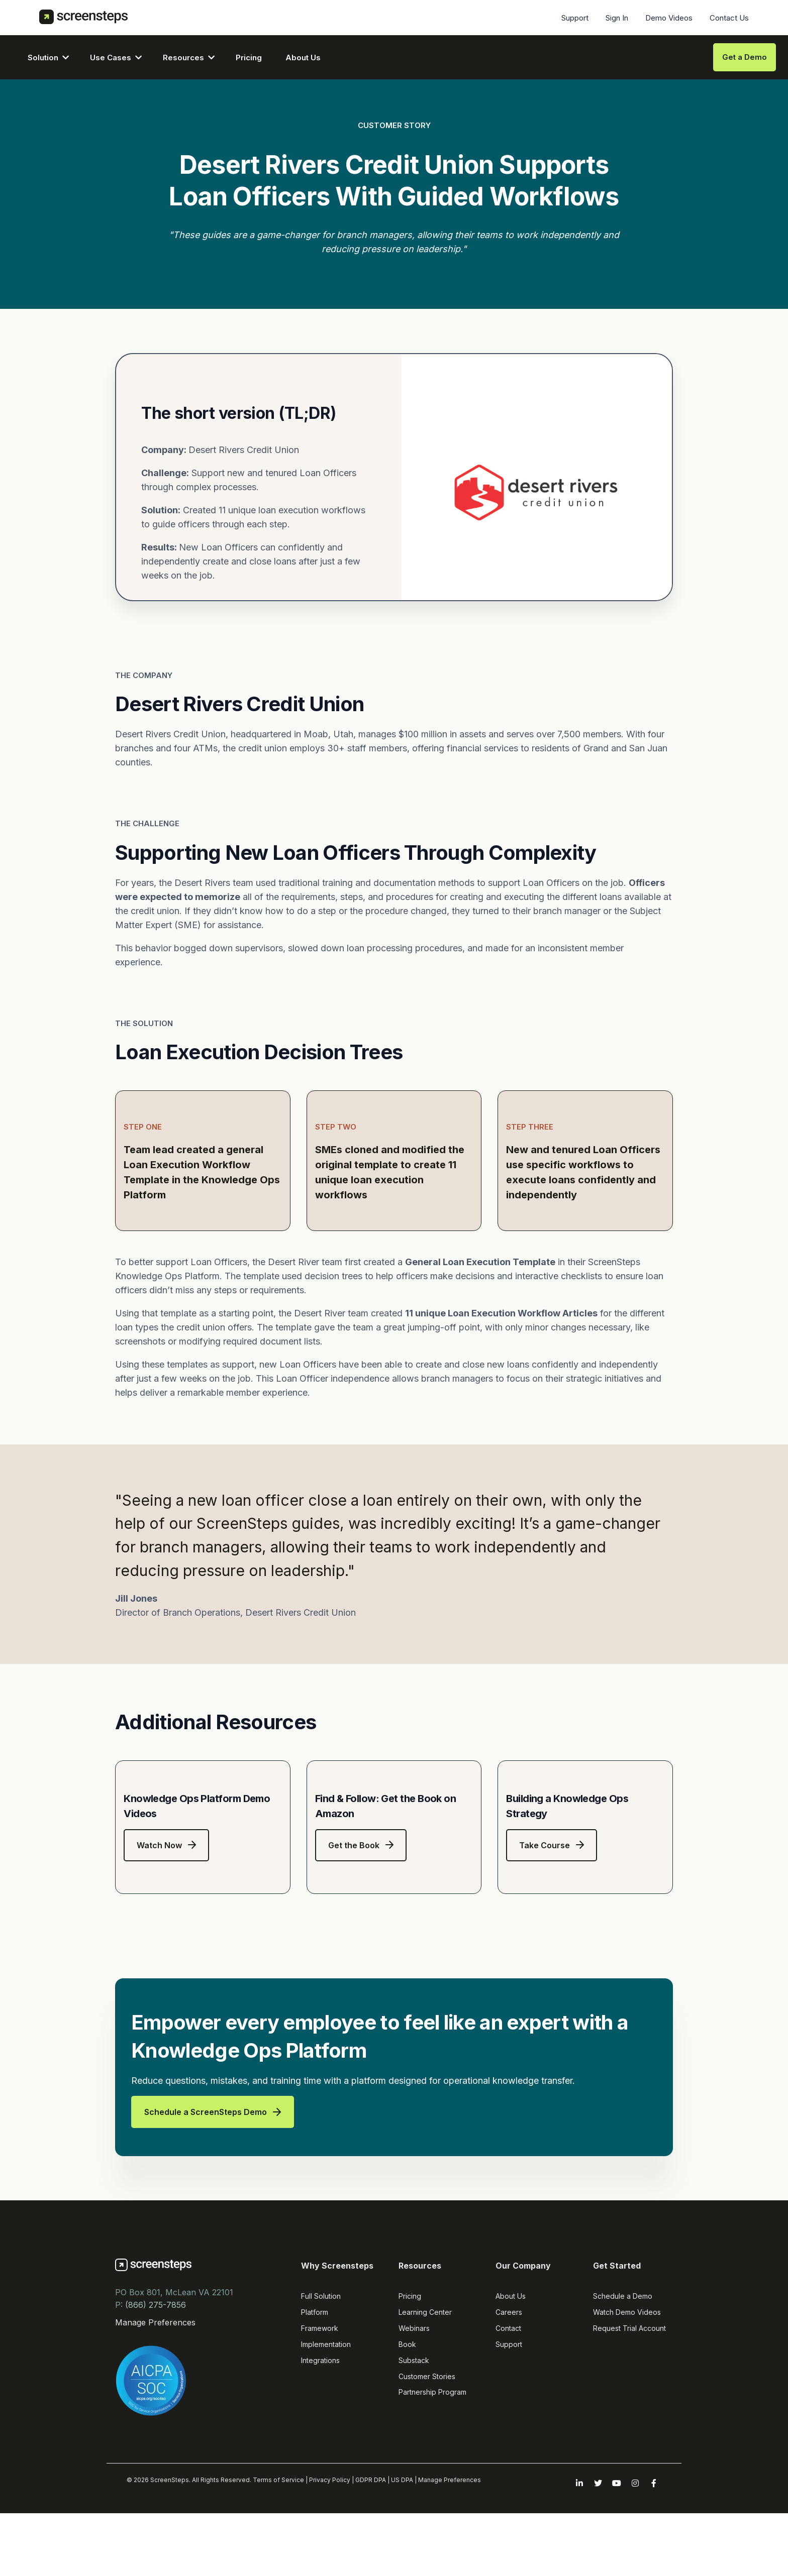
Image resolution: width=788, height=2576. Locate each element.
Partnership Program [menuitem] (432, 2468)
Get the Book (360, 1922)
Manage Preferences (155, 2399)
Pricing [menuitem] (410, 2372)
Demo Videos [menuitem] (669, 18)
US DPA (402, 2556)
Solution (43, 57)
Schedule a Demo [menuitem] (622, 2372)
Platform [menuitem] (314, 2388)
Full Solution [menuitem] (321, 2372)
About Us (303, 57)
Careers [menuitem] (509, 2388)
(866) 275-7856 (155, 2381)
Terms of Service (278, 2556)
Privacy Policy (329, 2556)
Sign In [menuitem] (617, 18)
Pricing (249, 57)
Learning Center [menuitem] (425, 2388)
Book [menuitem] (407, 2420)
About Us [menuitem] (511, 2372)
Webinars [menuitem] (414, 2404)
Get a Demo (744, 57)
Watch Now (166, 1922)
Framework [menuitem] (319, 2404)
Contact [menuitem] (508, 2404)
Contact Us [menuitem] (729, 18)
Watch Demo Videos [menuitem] (627, 2388)
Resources (183, 57)
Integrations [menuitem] (320, 2436)
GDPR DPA (370, 2556)
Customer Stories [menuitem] (427, 2452)
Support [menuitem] (574, 18)
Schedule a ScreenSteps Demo (212, 2188)
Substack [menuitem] (414, 2436)
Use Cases (110, 57)
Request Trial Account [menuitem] (629, 2404)
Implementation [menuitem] (326, 2420)
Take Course (551, 1922)
